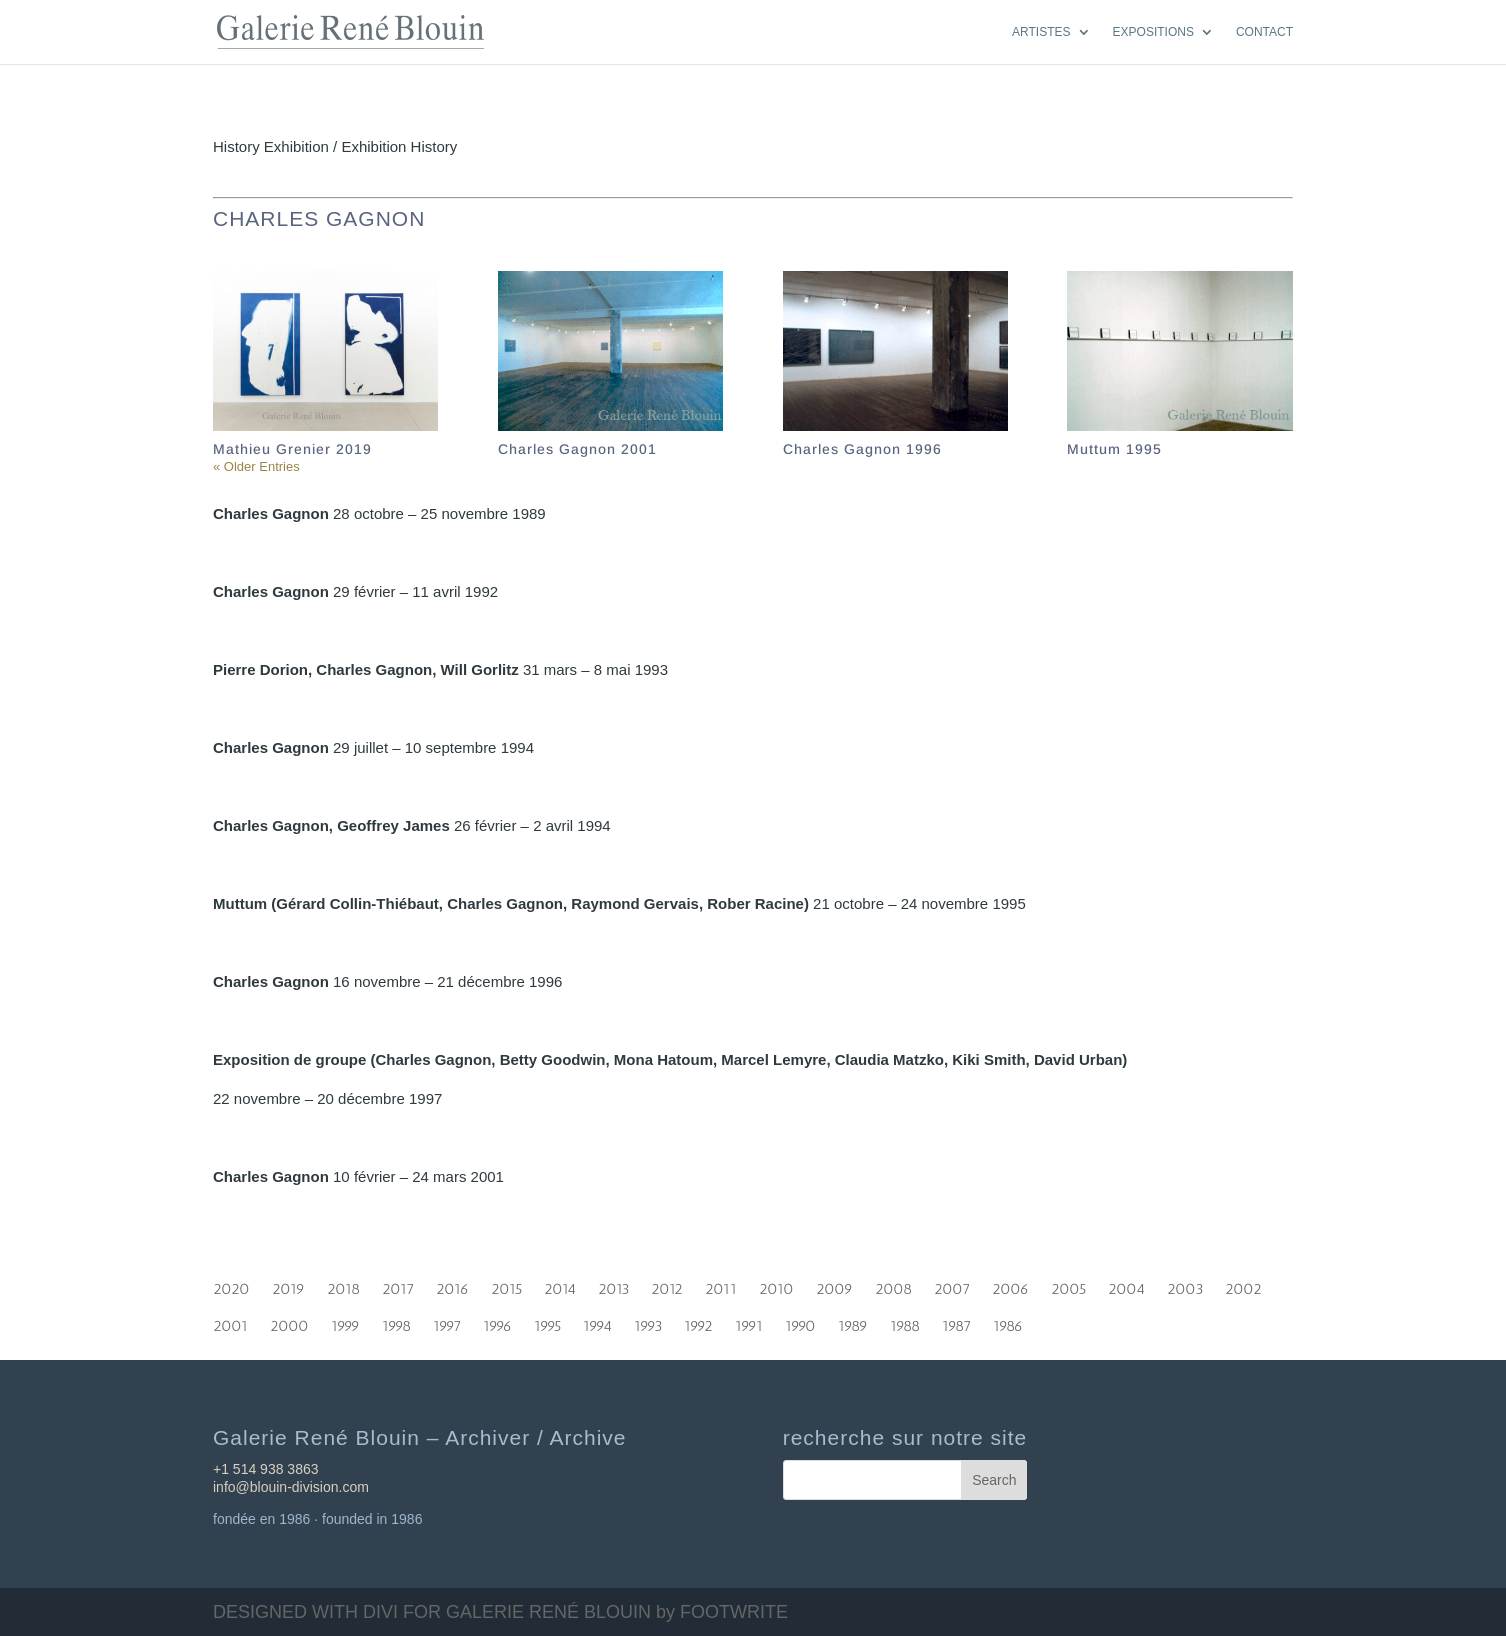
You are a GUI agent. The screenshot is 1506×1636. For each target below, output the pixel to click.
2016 (452, 1285)
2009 (834, 1285)
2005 (1068, 1285)
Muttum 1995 (1114, 449)
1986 (1008, 1322)
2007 (952, 1285)
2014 (560, 1285)
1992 (698, 1322)
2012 (667, 1285)
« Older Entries (256, 466)
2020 (231, 1285)
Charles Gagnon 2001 (577, 449)
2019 (288, 1285)
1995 (547, 1322)
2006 (1010, 1285)
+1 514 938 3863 (266, 1469)
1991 (749, 1322)
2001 (230, 1322)
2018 (343, 1285)
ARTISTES (1041, 32)
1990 (800, 1322)
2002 (1243, 1285)
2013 (613, 1285)
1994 (597, 1322)
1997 (447, 1322)
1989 (853, 1322)
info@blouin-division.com (291, 1487)
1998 (396, 1322)
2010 (776, 1285)
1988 (905, 1322)
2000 (289, 1322)
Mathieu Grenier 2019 (292, 449)
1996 (497, 1322)
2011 (721, 1285)
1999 (345, 1322)
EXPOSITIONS (1153, 32)
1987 (956, 1322)
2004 (1126, 1285)
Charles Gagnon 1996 (862, 449)
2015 (506, 1285)
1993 (648, 1322)
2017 (398, 1285)
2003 (1185, 1285)
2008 (893, 1285)
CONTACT (1264, 32)
